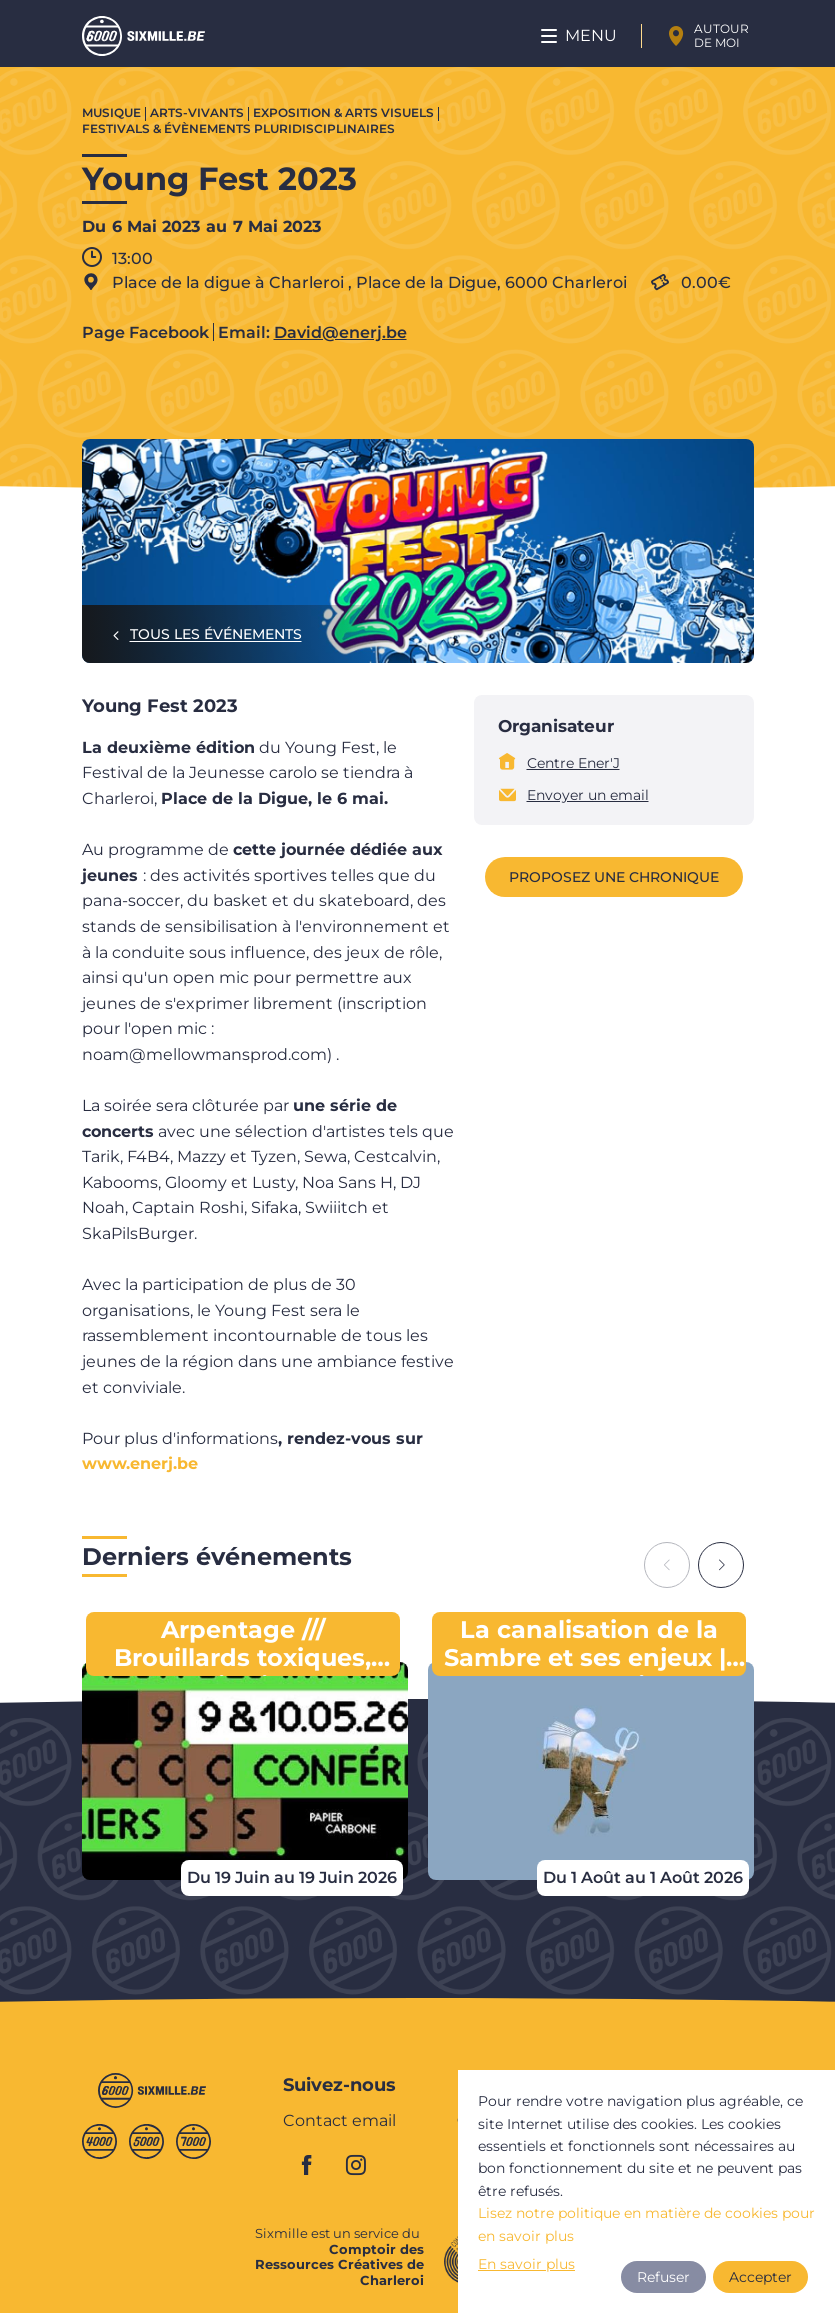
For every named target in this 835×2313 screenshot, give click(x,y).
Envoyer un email (588, 795)
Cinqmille (146, 2141)
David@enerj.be (340, 333)
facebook (318, 2165)
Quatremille (99, 2141)
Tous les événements (216, 634)
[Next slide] (721, 1565)
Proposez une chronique (614, 877)
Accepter (760, 2277)
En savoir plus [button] (526, 2264)
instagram (362, 2165)
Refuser (663, 2277)
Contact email (339, 2121)
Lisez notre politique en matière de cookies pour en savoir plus (646, 2224)
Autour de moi (721, 35)
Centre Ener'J (573, 763)
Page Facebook (145, 333)
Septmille (193, 2141)
